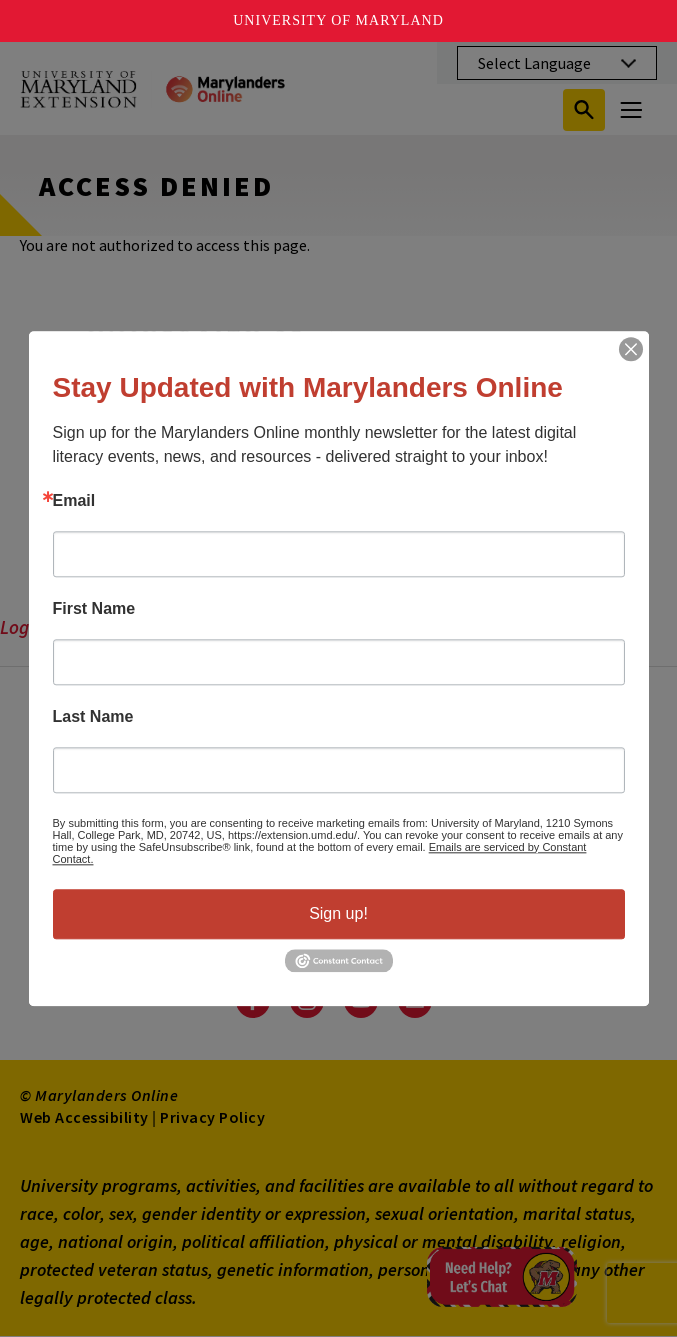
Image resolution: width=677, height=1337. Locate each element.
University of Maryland (338, 20)
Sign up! (338, 913)
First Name (94, 609)
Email (74, 501)
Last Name (93, 717)
